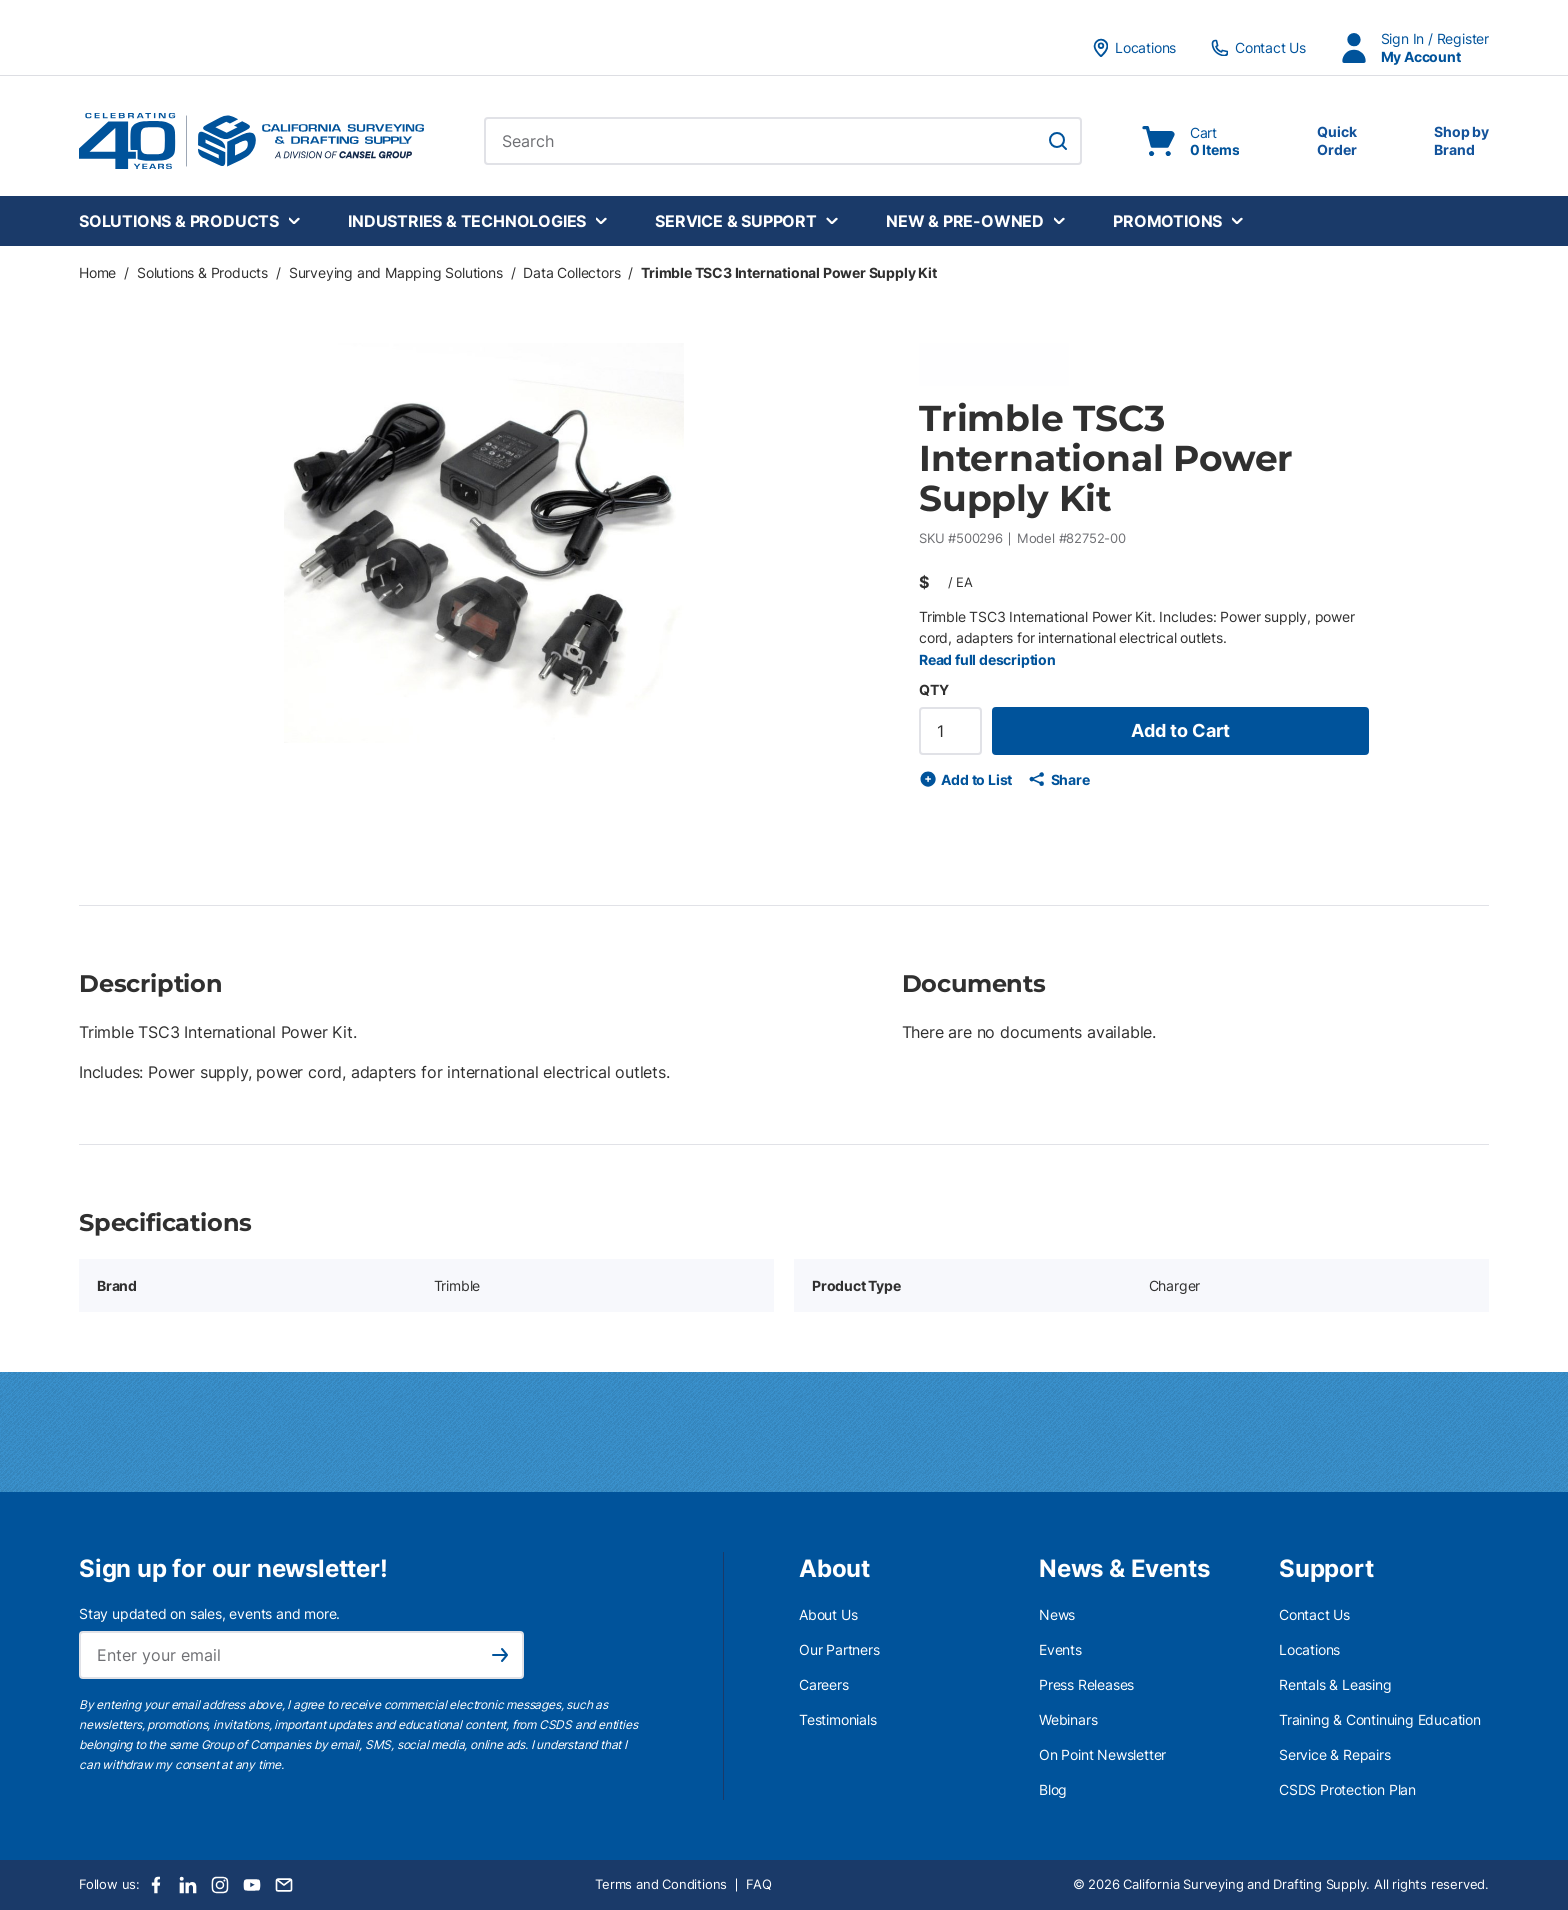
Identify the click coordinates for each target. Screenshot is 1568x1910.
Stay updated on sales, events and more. (209, 1613)
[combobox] (783, 141)
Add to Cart (1180, 730)
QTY (933, 689)
